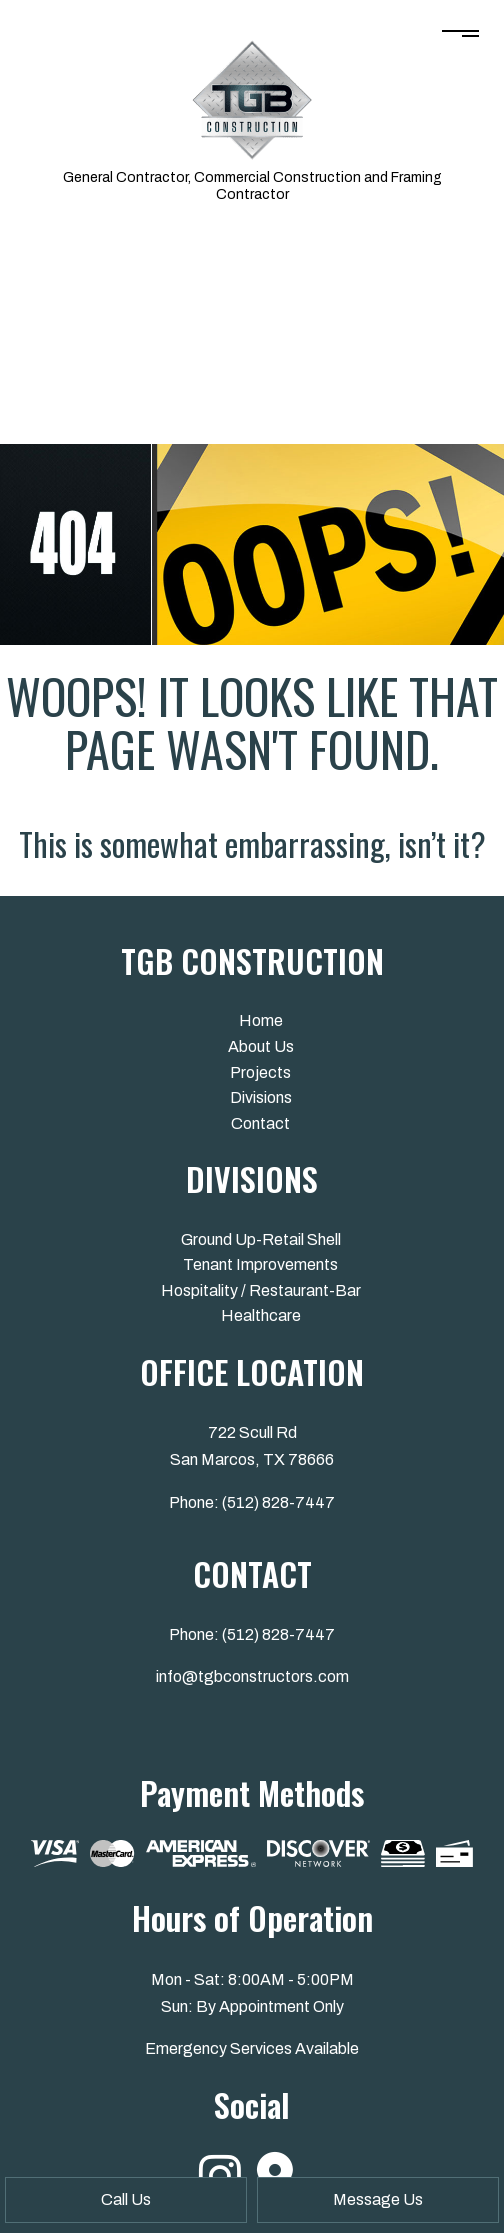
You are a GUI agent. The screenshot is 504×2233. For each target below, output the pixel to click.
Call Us (126, 2199)
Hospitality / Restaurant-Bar (261, 1290)
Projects (260, 1072)
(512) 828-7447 (278, 1502)
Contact (260, 1123)
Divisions (261, 1097)
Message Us (378, 2199)
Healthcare (261, 1315)
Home (261, 1020)
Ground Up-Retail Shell (261, 1239)
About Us (261, 1046)
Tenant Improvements (260, 1264)
